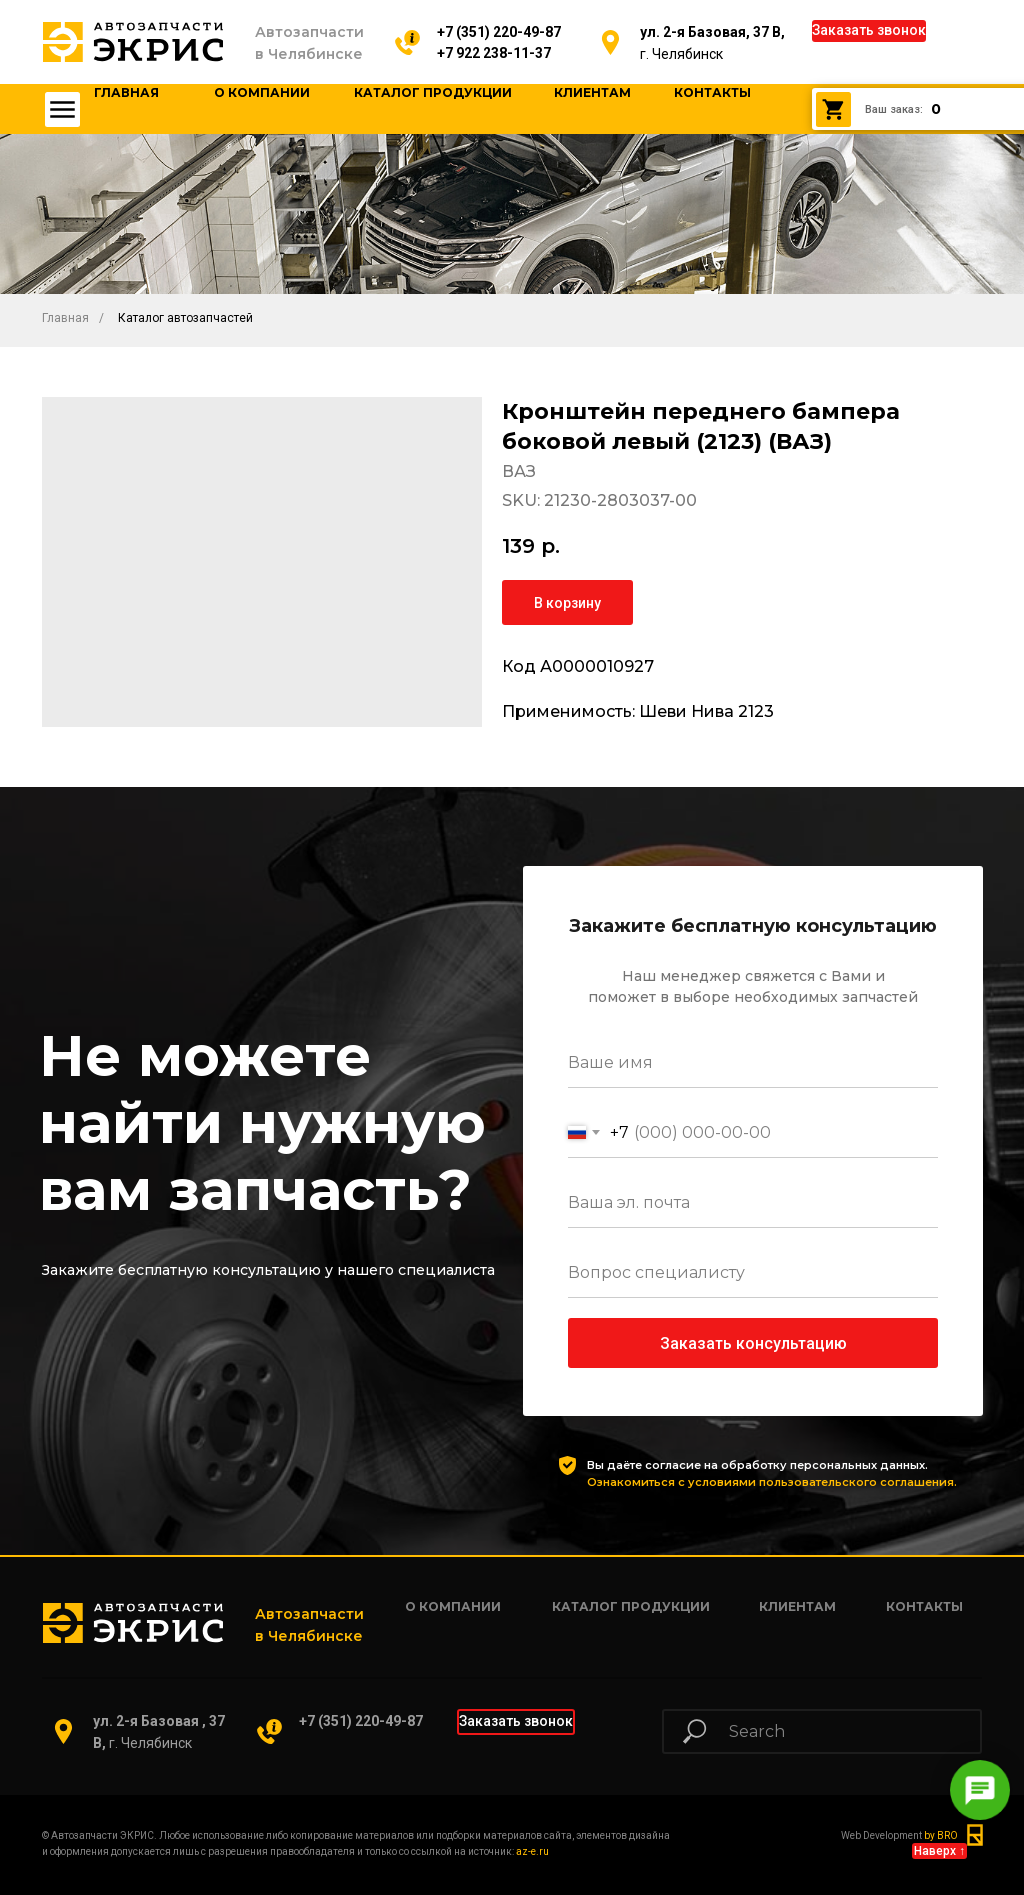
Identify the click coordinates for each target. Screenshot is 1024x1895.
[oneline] (753, 1273)
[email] (753, 1203)
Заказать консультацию (753, 1343)
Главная (65, 318)
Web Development (899, 1835)
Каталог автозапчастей (185, 318)
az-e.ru (532, 1851)
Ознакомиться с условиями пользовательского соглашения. (772, 1482)
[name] (753, 1063)
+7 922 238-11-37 (494, 53)
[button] (869, 31)
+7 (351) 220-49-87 (499, 32)
